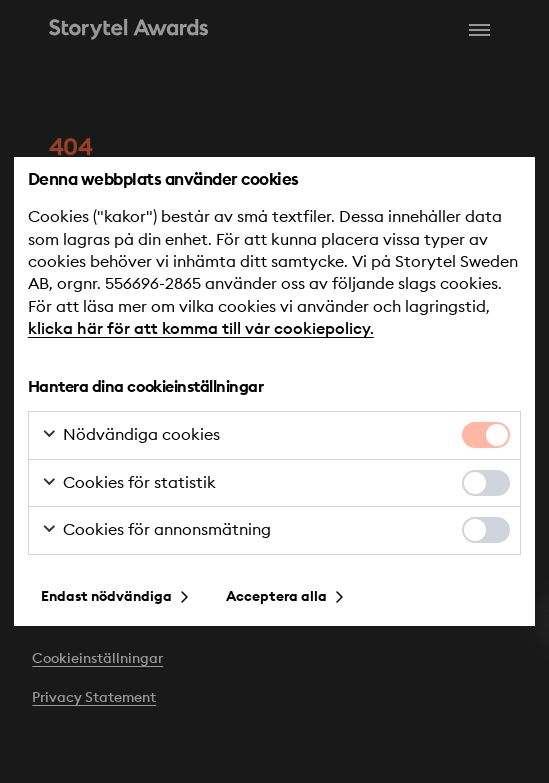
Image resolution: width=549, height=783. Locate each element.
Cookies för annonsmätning (156, 531)
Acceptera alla (276, 597)
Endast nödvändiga (106, 597)
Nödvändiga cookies (130, 436)
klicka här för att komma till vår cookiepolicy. (201, 329)
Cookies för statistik (128, 484)
